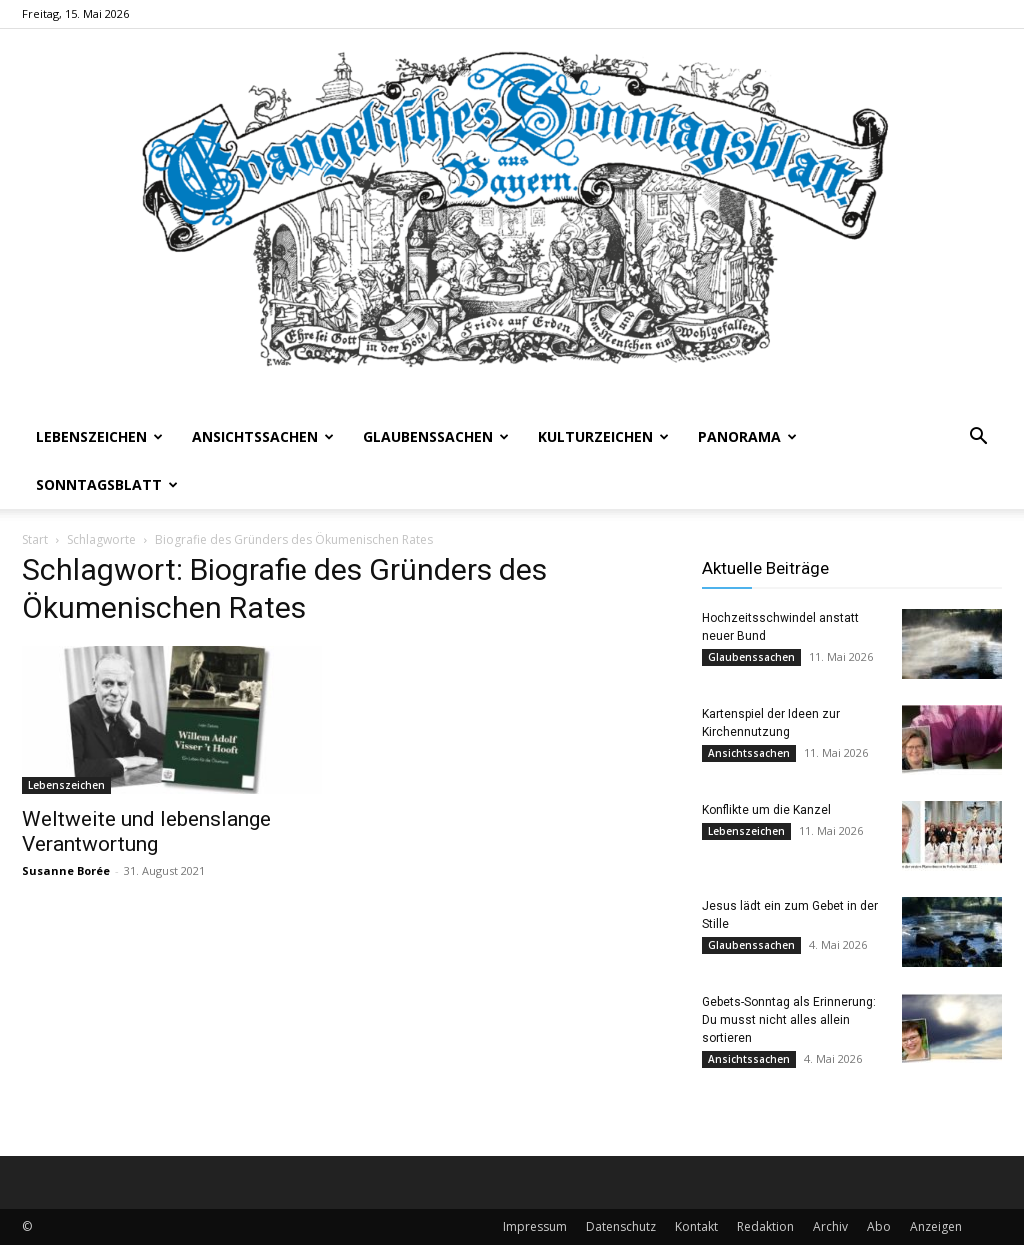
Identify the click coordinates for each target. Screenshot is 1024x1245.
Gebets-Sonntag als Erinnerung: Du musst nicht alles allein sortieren (789, 1020)
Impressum (535, 1226)
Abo (879, 1226)
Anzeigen (936, 1226)
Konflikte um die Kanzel (766, 810)
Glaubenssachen (436, 436)
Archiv (830, 1226)
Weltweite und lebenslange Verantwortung (146, 831)
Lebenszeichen (99, 436)
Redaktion (765, 1226)
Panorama (747, 436)
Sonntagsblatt (107, 484)
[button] (978, 438)
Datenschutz (621, 1226)
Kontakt (696, 1226)
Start (35, 539)
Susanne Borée (66, 870)
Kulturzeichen (603, 436)
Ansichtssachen (263, 436)
